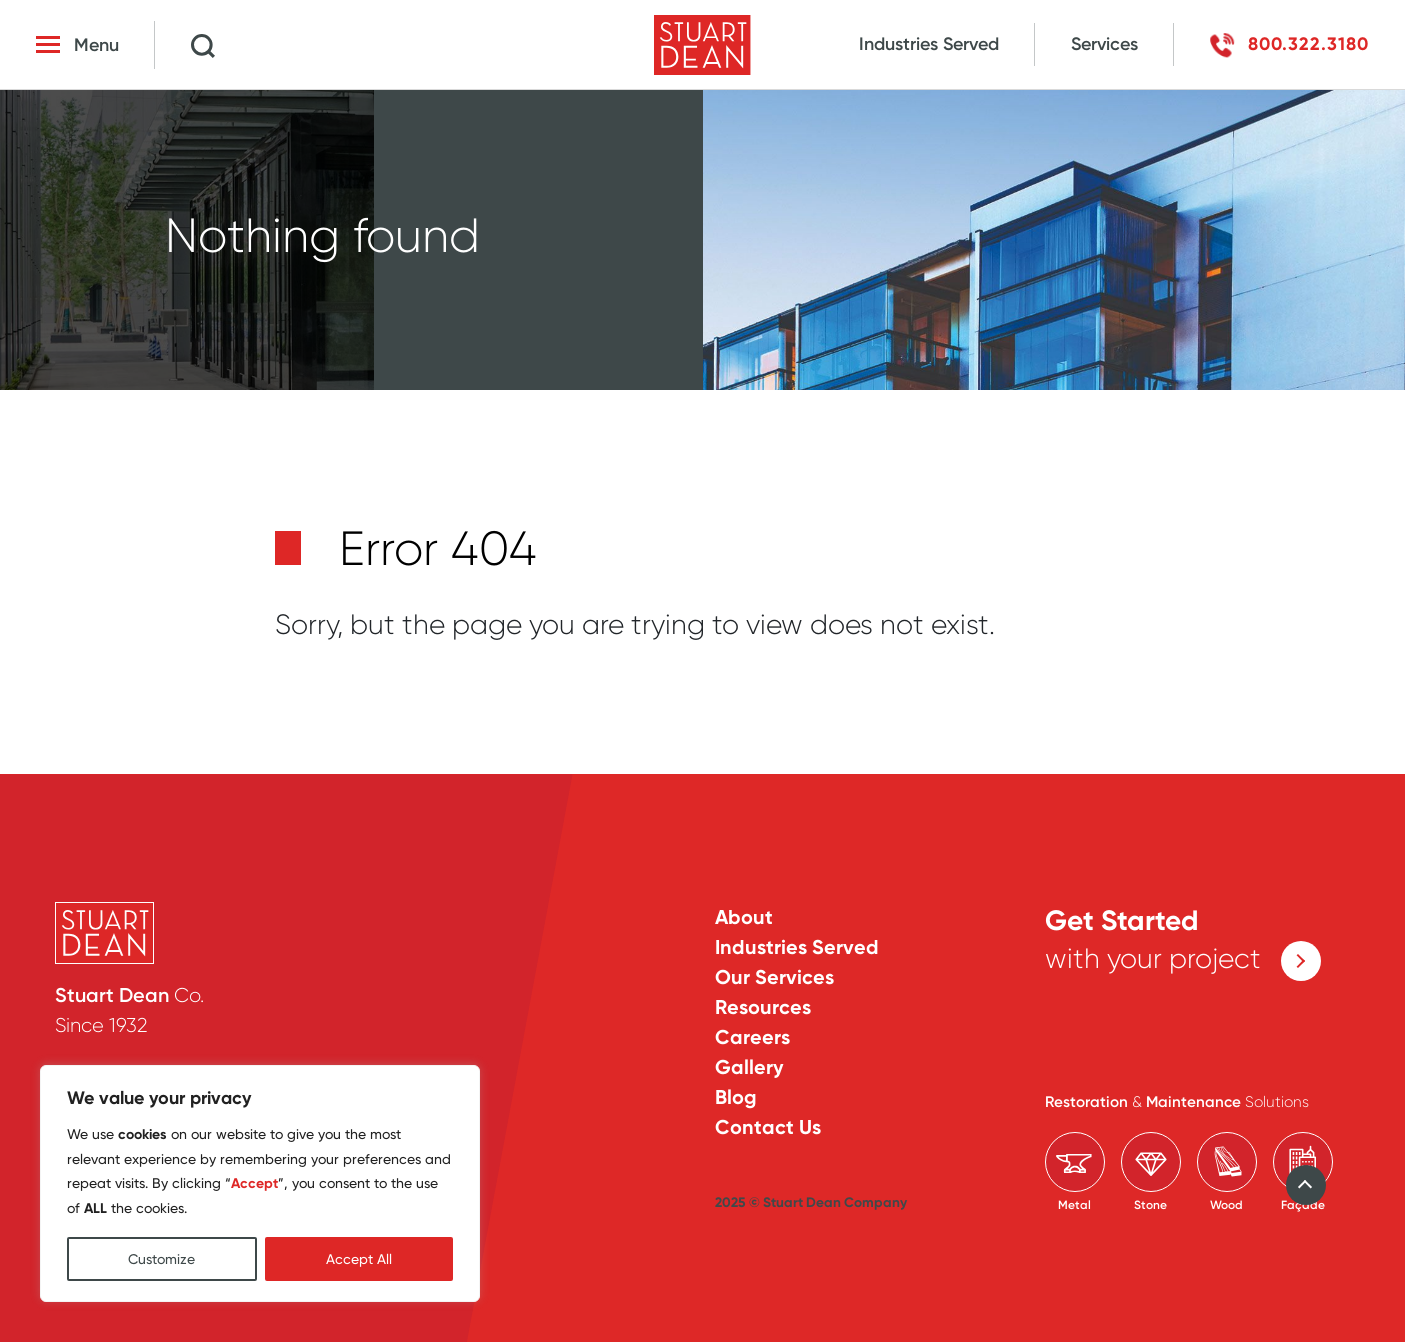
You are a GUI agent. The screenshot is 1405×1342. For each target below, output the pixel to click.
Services (1104, 44)
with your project (1183, 942)
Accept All (359, 1259)
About (744, 917)
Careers (752, 1037)
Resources (763, 1007)
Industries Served (929, 44)
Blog (736, 1097)
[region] (260, 1183)
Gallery (749, 1067)
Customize (161, 1259)
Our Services (774, 977)
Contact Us (768, 1127)
